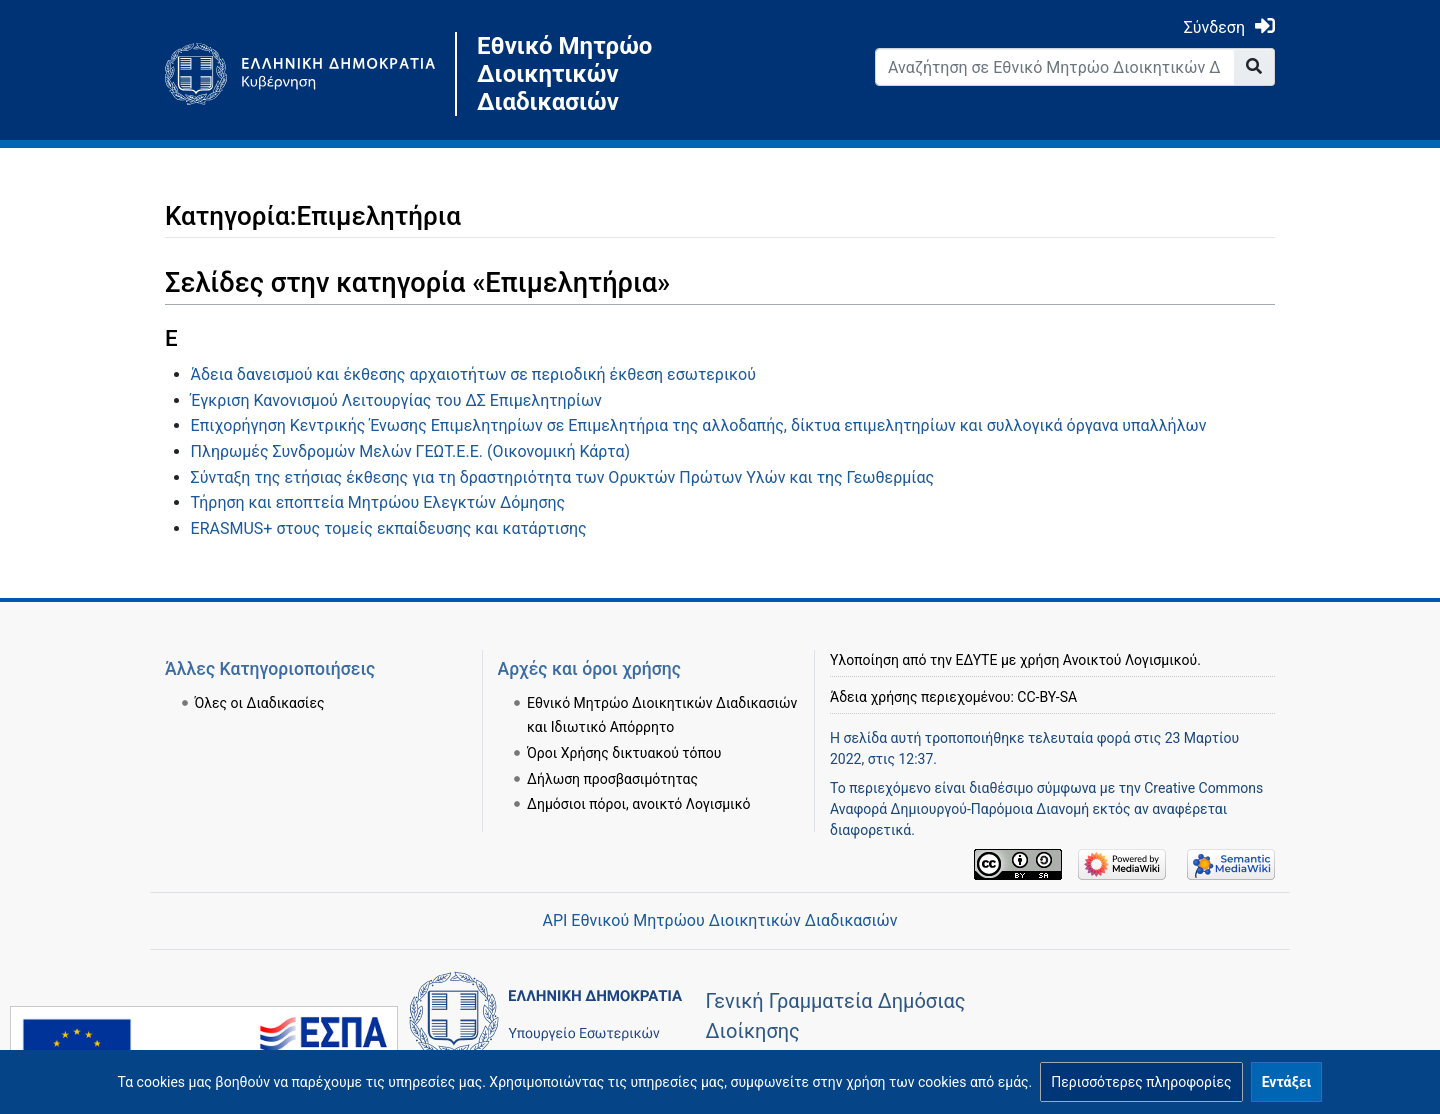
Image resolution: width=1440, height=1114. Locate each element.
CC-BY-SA (1047, 697)
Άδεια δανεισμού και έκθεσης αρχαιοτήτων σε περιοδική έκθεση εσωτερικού (473, 374)
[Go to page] (1254, 67)
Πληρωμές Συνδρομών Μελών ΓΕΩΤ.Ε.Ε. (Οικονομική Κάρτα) (410, 451)
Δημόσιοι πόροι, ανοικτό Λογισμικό (638, 804)
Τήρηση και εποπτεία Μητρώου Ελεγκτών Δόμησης (378, 502)
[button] (1141, 1082)
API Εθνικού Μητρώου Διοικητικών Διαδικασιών (719, 920)
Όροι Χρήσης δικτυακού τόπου (624, 753)
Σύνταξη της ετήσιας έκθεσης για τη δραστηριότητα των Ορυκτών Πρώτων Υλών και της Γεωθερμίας (563, 477)
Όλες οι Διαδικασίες (260, 703)
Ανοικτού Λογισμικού (1130, 660)
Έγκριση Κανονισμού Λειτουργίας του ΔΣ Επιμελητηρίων (396, 400)
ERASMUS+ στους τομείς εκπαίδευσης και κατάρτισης (389, 528)
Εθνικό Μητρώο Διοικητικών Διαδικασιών (564, 74)
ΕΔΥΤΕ (977, 660)
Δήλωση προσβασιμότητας (612, 779)
